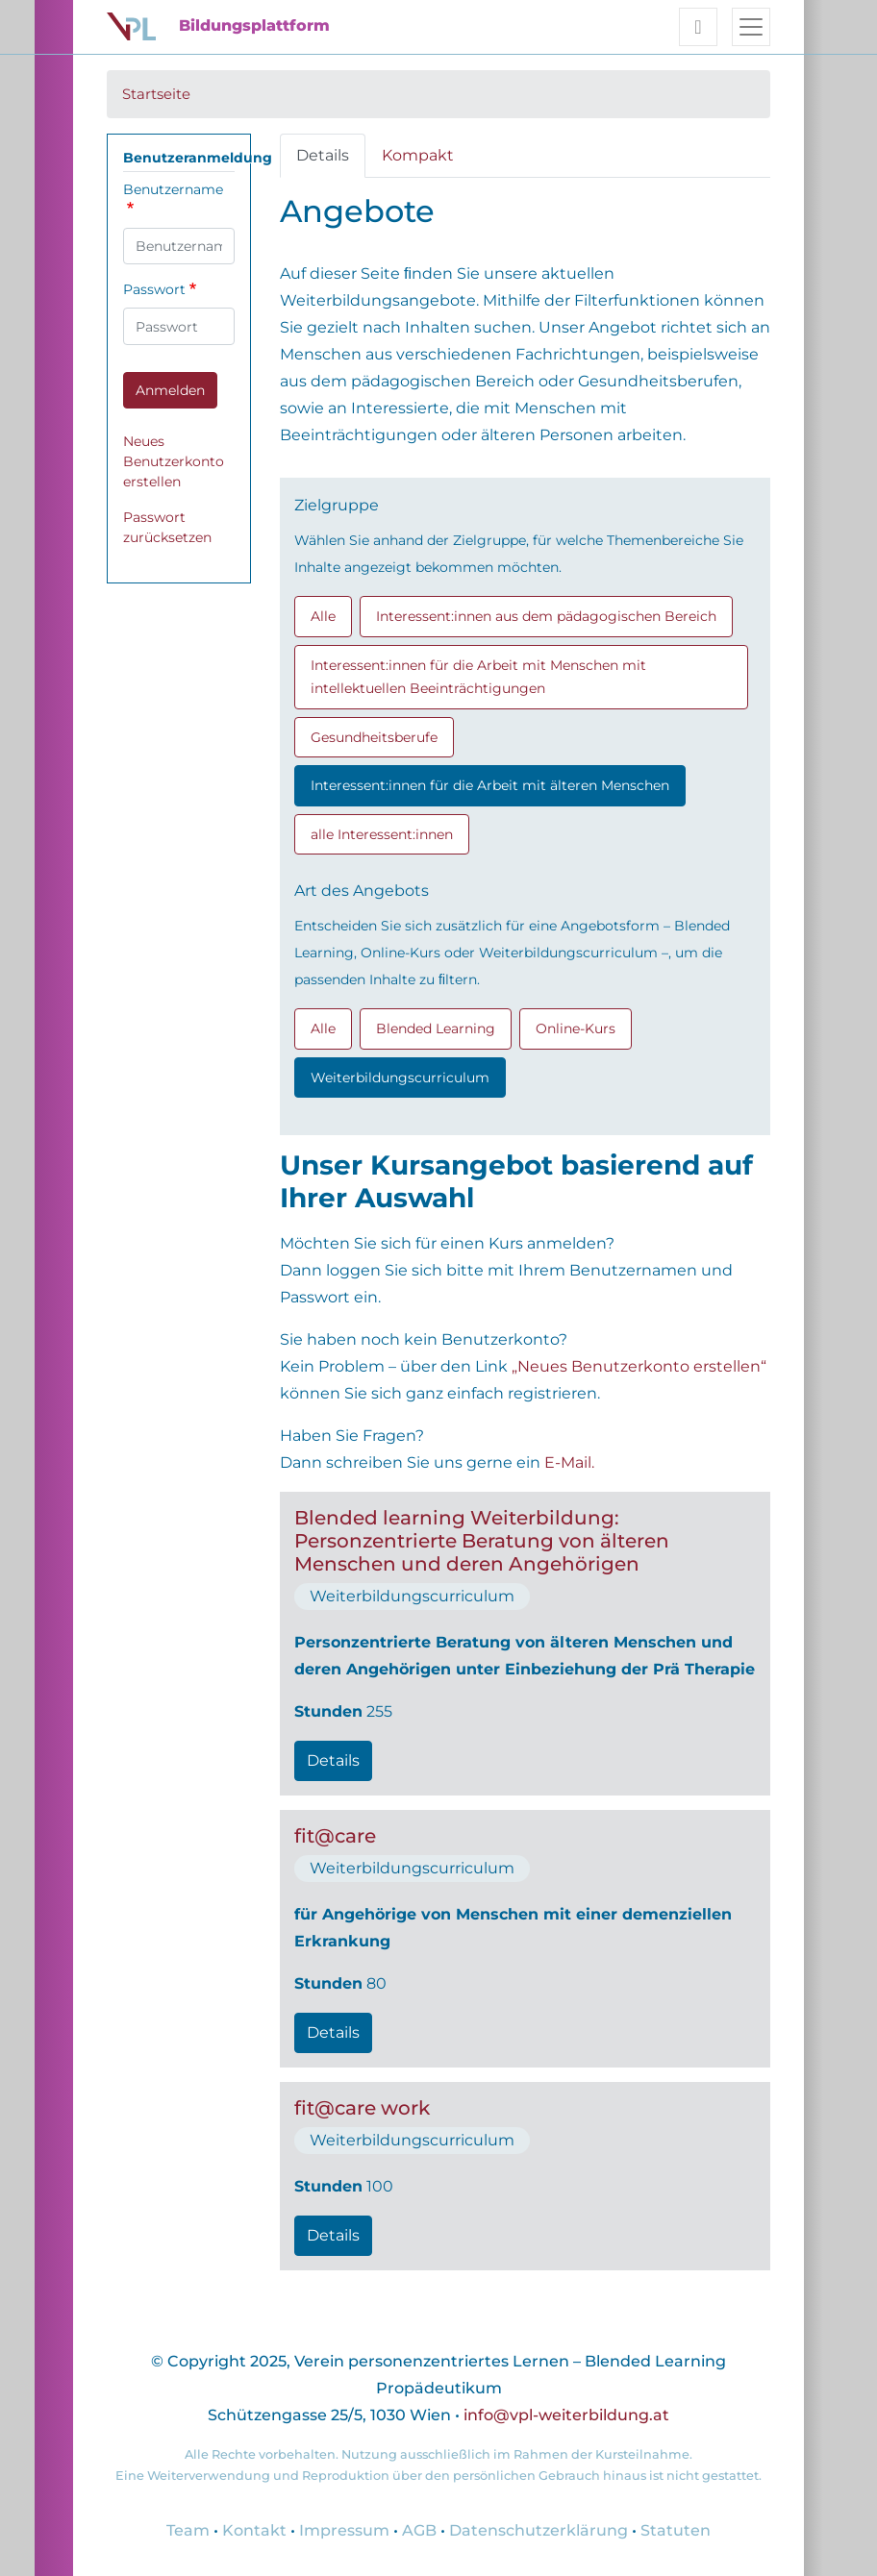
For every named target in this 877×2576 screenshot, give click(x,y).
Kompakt (418, 155)
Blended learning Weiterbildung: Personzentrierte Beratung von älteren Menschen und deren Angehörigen (481, 1540)
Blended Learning (435, 1028)
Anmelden (170, 390)
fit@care (335, 1835)
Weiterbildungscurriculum (400, 1077)
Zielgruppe (336, 505)
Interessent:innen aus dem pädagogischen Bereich (546, 616)
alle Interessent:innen (382, 834)
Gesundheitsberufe (374, 737)
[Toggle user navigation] (698, 27)
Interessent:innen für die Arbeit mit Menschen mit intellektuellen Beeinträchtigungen (478, 677)
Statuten (675, 2530)
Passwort (154, 289)
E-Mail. (569, 1462)
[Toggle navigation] (751, 27)
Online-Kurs (575, 1028)
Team (188, 2530)
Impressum (344, 2530)
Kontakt (254, 2530)
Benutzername (173, 189)
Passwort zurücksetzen (167, 527)
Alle (323, 616)
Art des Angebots (361, 890)
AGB (419, 2530)
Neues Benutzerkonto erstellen (173, 461)
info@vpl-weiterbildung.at (566, 2415)
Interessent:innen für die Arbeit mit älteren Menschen (490, 785)
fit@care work (362, 2107)
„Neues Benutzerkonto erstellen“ (639, 1366)
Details (322, 155)
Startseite (156, 94)
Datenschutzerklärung (538, 2530)
